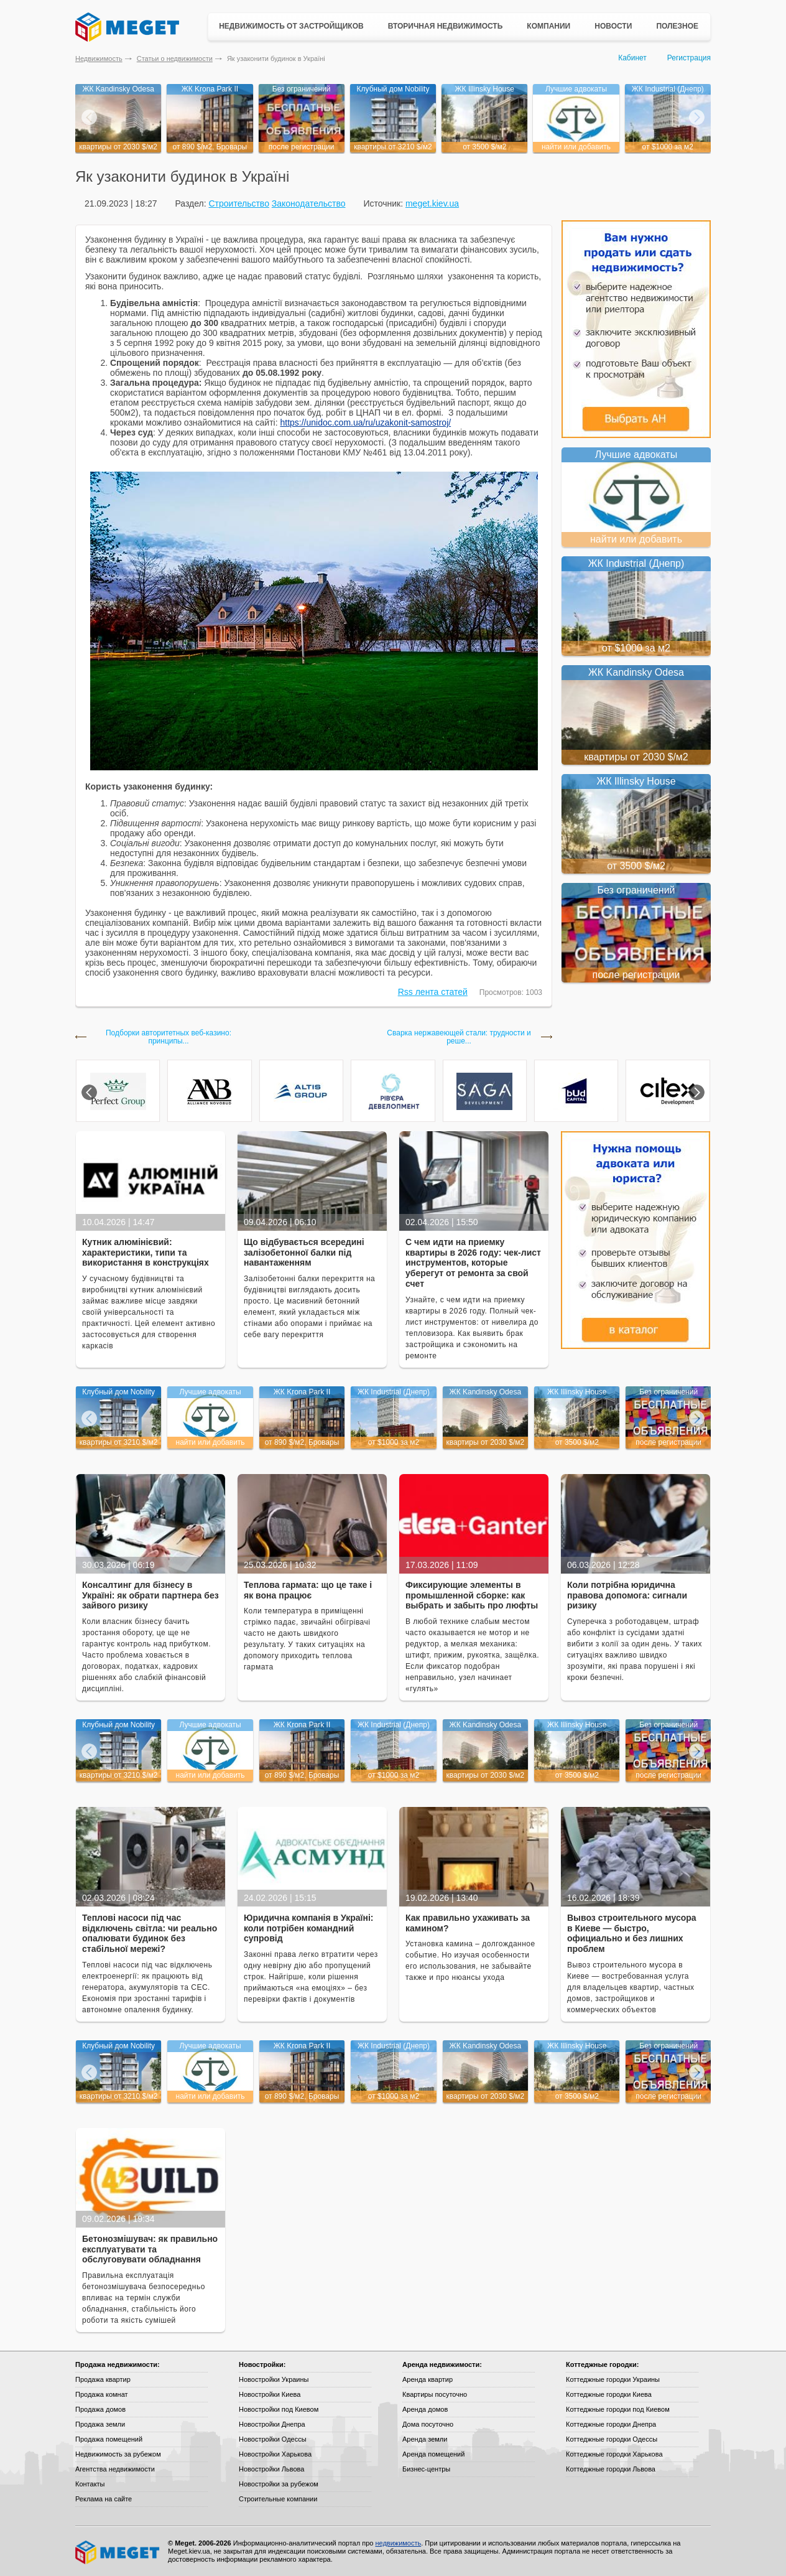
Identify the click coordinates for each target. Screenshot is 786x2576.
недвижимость (398, 2543)
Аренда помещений (433, 2454)
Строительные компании (278, 2499)
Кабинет (632, 58)
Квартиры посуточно (434, 2394)
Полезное (677, 26)
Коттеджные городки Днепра (611, 2424)
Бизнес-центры (426, 2469)
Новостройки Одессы (273, 2439)
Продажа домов (100, 2409)
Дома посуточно (427, 2424)
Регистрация (689, 58)
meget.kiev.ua (432, 203)
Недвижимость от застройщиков (291, 26)
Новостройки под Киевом (278, 2409)
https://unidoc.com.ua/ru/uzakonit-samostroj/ (365, 422)
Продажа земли (100, 2424)
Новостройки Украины (274, 2379)
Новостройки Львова (271, 2469)
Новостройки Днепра (272, 2424)
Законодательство (309, 203)
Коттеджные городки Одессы (611, 2439)
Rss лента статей (433, 992)
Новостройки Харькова (275, 2454)
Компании (548, 26)
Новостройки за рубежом (278, 2484)
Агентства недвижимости (115, 2469)
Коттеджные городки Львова (610, 2469)
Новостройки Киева (269, 2394)
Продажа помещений (108, 2439)
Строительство (238, 203)
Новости (613, 26)
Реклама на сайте (103, 2499)
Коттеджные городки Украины (613, 2379)
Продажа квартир (103, 2379)
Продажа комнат (101, 2394)
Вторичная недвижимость (445, 26)
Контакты (90, 2484)
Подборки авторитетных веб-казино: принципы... (168, 1037)
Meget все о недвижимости (118, 2552)
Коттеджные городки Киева (609, 2394)
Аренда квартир (427, 2379)
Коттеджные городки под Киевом (618, 2409)
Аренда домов (425, 2409)
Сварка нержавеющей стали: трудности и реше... (458, 1037)
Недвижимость (99, 58)
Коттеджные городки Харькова (614, 2454)
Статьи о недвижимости (175, 58)
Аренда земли (424, 2439)
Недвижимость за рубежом (118, 2454)
